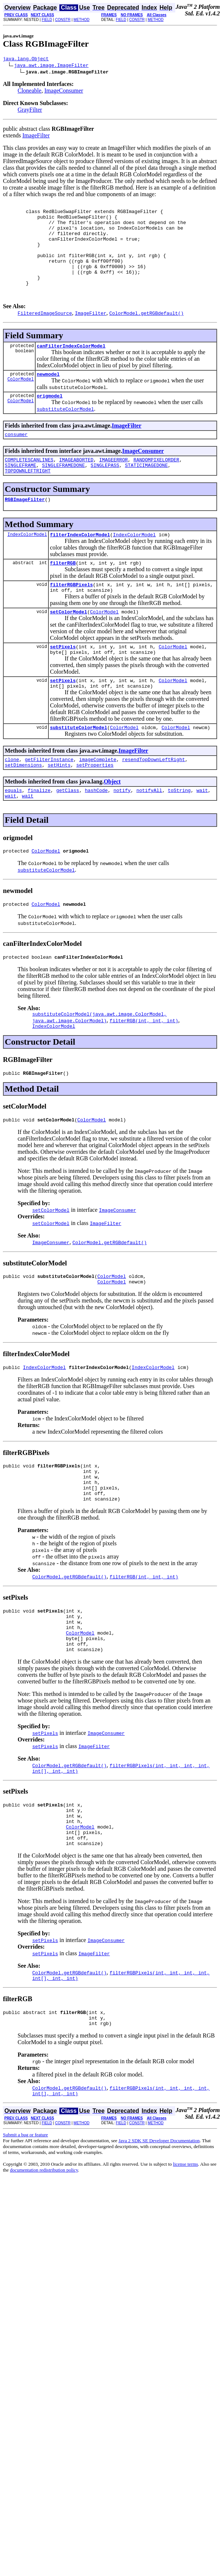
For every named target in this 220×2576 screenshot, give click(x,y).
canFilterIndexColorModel (71, 366)
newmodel (48, 396)
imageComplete (97, 800)
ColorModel (20, 402)
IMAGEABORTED (76, 485)
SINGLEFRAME (20, 491)
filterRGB (63, 593)
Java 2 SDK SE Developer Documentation (158, 2227)
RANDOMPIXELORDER (156, 485)
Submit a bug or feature (25, 2221)
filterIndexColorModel (80, 564)
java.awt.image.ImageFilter (51, 66)
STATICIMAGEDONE (146, 491)
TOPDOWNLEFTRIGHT (28, 498)
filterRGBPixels (71, 616)
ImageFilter (36, 136)
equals (13, 833)
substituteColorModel (78, 767)
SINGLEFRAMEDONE (63, 491)
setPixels (63, 681)
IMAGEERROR (113, 485)
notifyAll (149, 833)
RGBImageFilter (25, 528)
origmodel (49, 418)
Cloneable (29, 92)
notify (122, 833)
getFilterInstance (49, 800)
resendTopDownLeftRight (153, 800)
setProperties (94, 806)
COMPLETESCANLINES (29, 485)
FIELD (47, 20)
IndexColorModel (27, 564)
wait (202, 833)
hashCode (96, 833)
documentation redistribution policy (44, 2257)
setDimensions (23, 806)
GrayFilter (30, 111)
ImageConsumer (63, 92)
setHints (59, 806)
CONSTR (62, 20)
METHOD (81, 20)
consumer (16, 458)
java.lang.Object (26, 59)
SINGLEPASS (105, 491)
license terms (185, 2251)
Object (112, 823)
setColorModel (68, 645)
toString (179, 833)
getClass (67, 833)
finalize (38, 833)
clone (12, 800)
